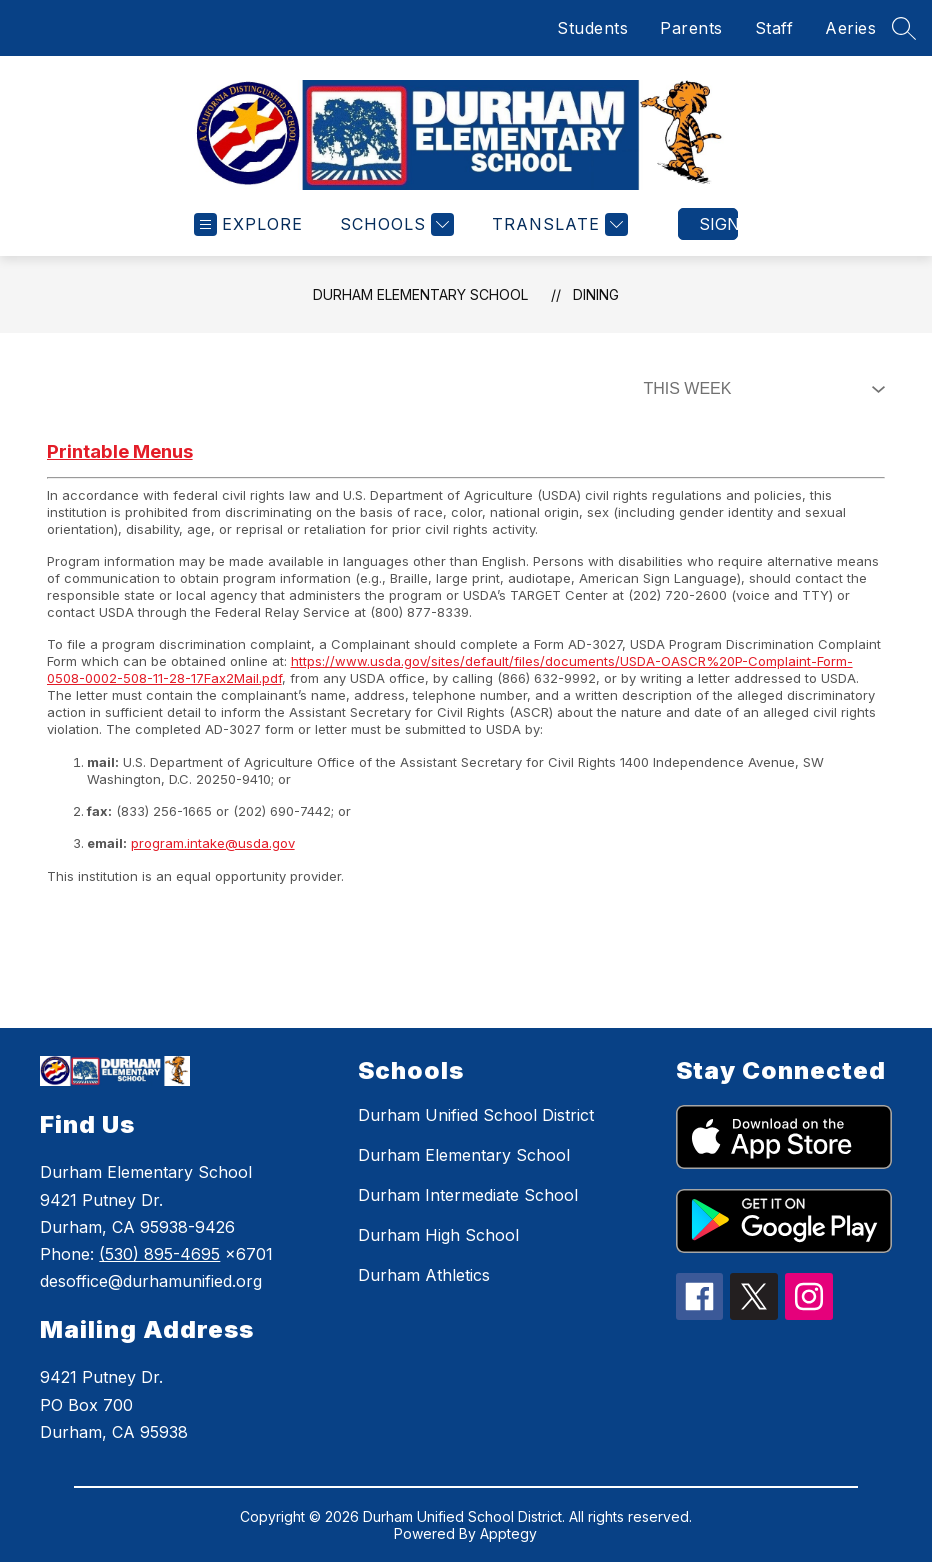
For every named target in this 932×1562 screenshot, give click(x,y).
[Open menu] (248, 224)
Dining (596, 294)
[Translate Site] (557, 224)
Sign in (718, 224)
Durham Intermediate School (468, 1195)
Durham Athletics (424, 1275)
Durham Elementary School (420, 294)
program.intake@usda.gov (213, 843)
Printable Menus (120, 451)
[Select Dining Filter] (760, 389)
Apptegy (508, 1533)
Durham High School (438, 1235)
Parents (691, 28)
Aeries (850, 28)
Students (592, 28)
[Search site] (904, 28)
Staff (774, 28)
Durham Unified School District (476, 1115)
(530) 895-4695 (159, 1254)
